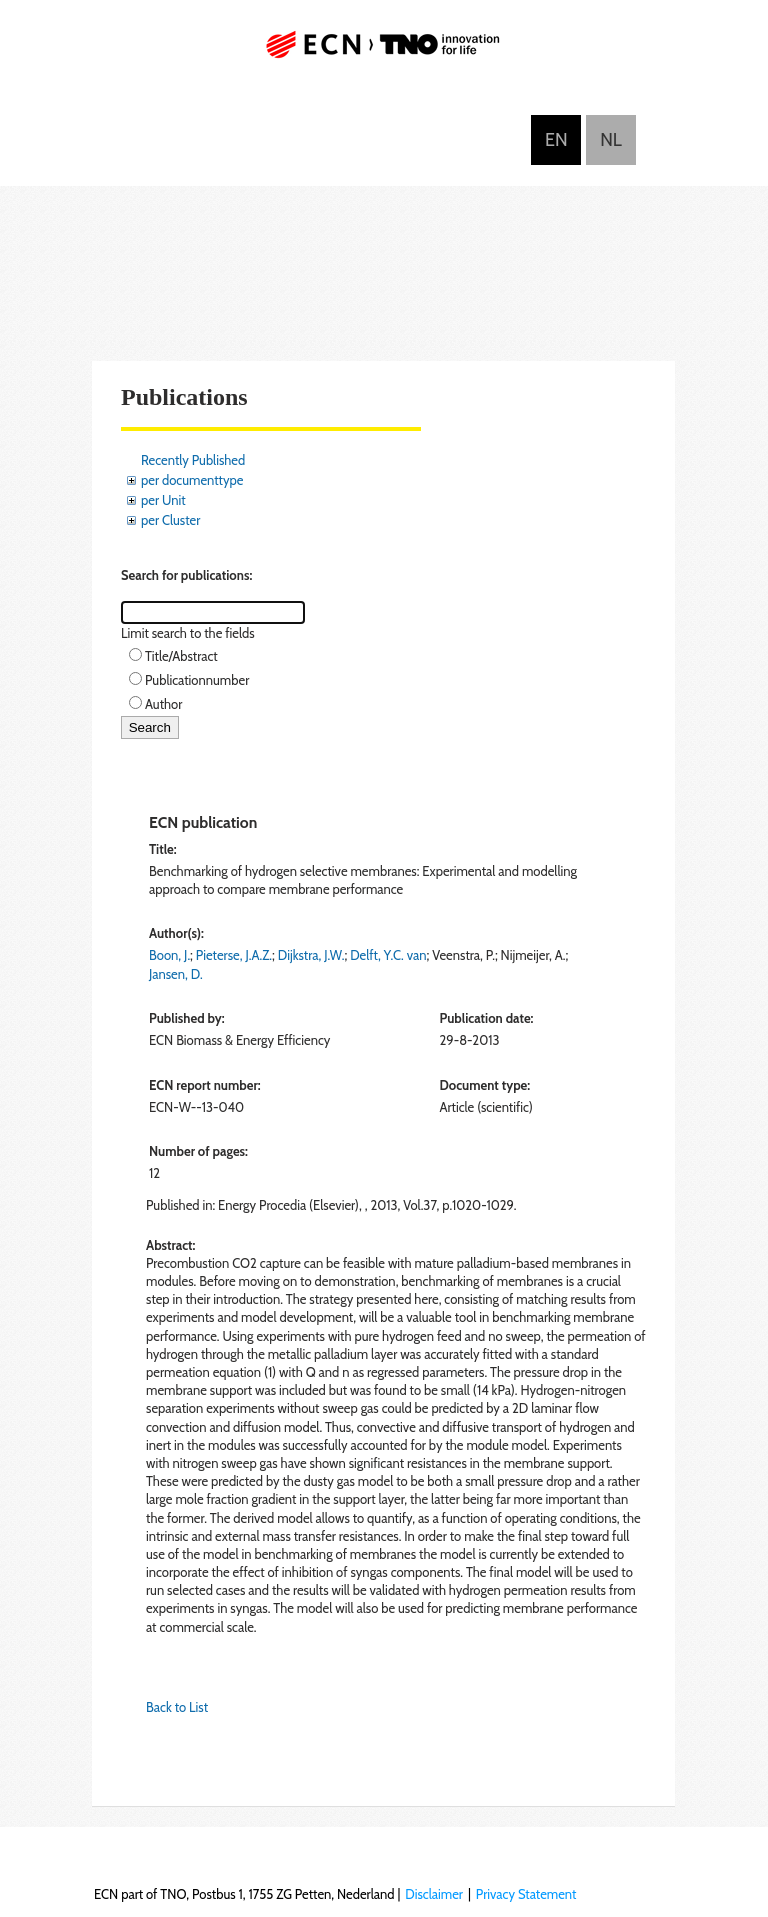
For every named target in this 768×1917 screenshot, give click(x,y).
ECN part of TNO (384, 52)
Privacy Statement (526, 1894)
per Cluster (170, 520)
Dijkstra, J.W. (311, 955)
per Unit (163, 500)
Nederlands (611, 140)
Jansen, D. (176, 974)
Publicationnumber (197, 680)
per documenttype (192, 480)
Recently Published (193, 460)
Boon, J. (169, 955)
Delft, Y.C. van (388, 955)
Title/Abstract (181, 656)
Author (163, 704)
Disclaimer (434, 1894)
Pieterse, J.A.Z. (234, 955)
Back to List (177, 1707)
